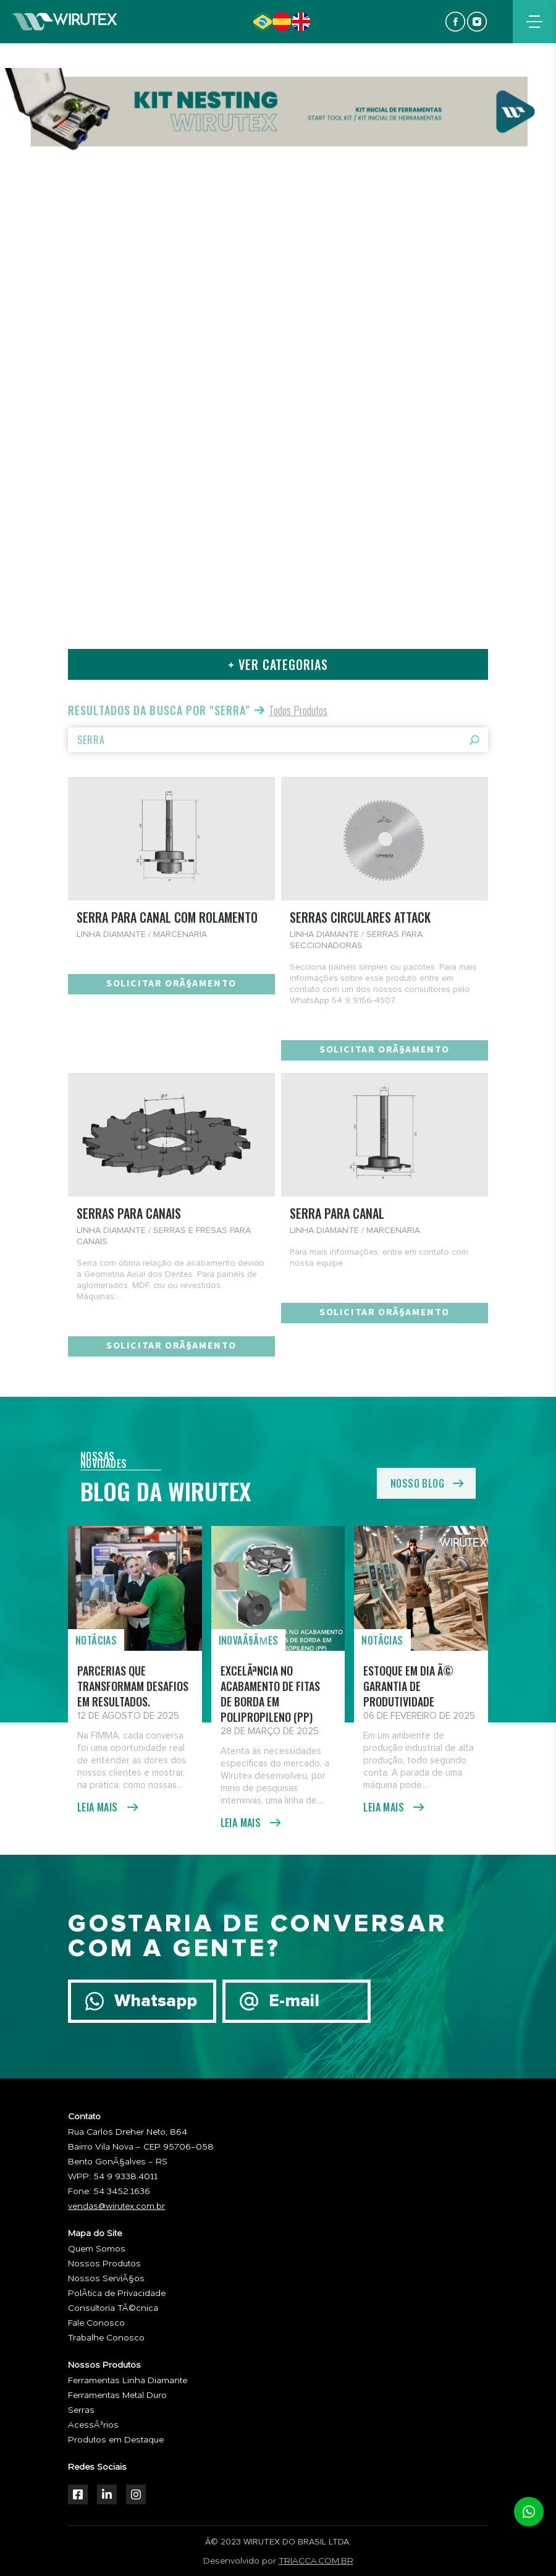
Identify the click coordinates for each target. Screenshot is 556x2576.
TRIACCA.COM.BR (316, 2561)
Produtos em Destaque (116, 2440)
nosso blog (417, 1483)
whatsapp (529, 2512)
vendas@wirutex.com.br (116, 2206)
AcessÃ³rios (93, 2425)
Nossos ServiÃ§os (106, 2278)
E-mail (294, 2001)
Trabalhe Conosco (106, 2338)
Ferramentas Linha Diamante (127, 2380)
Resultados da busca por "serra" (159, 710)
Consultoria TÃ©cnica (113, 2308)
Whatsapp (155, 2001)
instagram (477, 22)
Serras (81, 2410)
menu (534, 21)
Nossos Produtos (104, 2264)
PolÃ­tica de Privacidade (117, 2293)
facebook (455, 22)
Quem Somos (96, 2249)
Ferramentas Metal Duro (117, 2395)
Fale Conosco (96, 2323)
